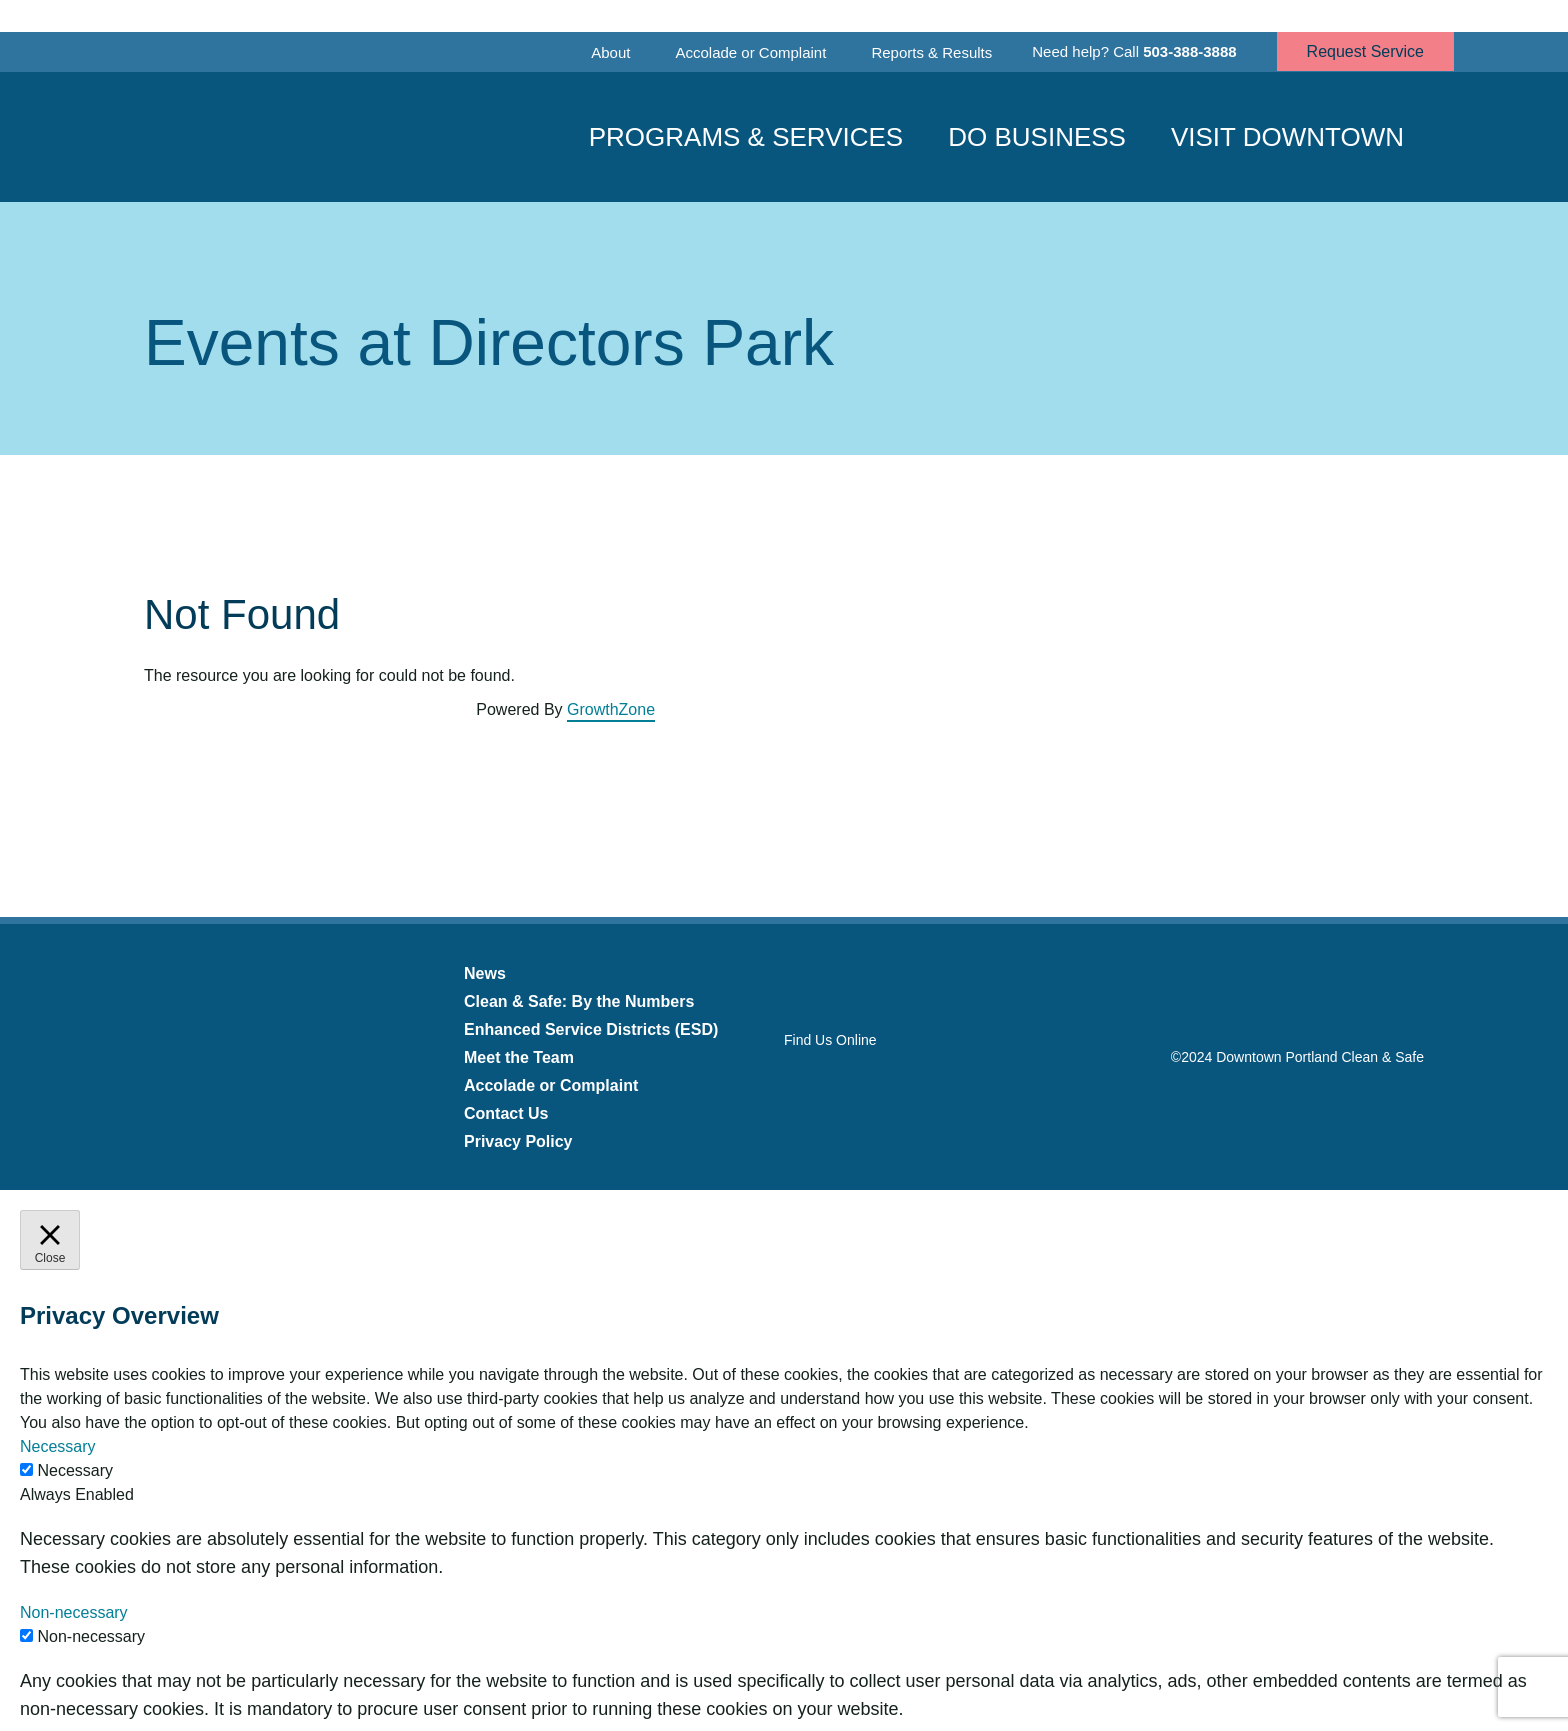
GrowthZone (611, 709)
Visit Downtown (1287, 137)
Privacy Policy (518, 1141)
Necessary (75, 1470)
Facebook (796, 1080)
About (610, 52)
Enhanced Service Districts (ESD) (591, 1029)
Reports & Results (931, 52)
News (485, 973)
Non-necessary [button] (74, 1612)
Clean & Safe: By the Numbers (579, 1001)
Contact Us (506, 1113)
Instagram (892, 1080)
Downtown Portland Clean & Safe (279, 137)
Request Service (1365, 51)
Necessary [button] (58, 1446)
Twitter (844, 1080)
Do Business (1037, 137)
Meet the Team (519, 1057)
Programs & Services (746, 137)
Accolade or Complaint (750, 52)
